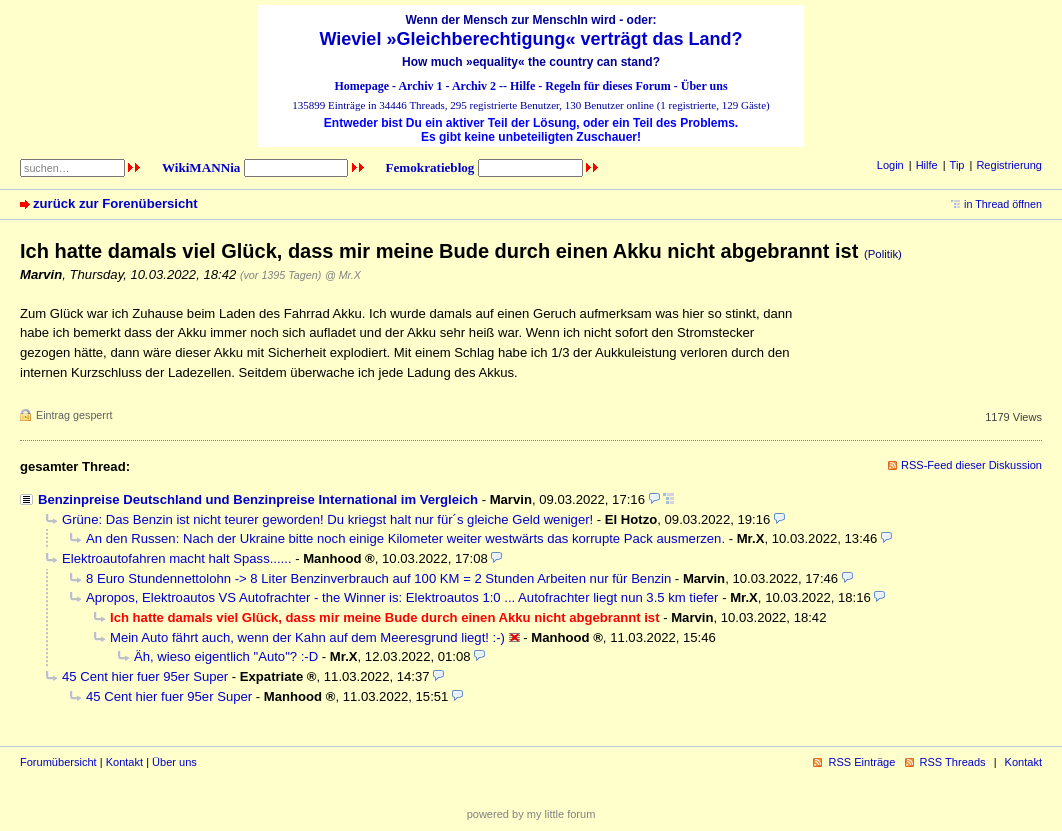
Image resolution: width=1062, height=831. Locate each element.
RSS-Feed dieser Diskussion (971, 465)
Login (890, 165)
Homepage (361, 86)
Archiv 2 (474, 86)
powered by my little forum (531, 814)
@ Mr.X (343, 275)
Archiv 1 (420, 86)
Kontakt (124, 762)
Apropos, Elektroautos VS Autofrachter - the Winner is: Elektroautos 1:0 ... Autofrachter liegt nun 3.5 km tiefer (402, 597)
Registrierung (1009, 165)
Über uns (704, 86)
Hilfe (522, 86)
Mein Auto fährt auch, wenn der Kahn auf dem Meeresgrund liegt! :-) (307, 637)
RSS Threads (953, 762)
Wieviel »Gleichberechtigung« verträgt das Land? (531, 39)
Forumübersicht (58, 762)
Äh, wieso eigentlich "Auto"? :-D (226, 656)
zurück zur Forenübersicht (115, 203)
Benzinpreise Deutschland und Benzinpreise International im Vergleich (258, 499)
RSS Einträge (861, 762)
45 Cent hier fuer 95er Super (145, 676)
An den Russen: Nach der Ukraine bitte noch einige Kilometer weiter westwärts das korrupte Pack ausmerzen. (405, 538)
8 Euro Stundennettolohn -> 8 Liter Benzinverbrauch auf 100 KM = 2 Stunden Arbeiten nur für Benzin (378, 578)
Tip (957, 165)
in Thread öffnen (1003, 204)
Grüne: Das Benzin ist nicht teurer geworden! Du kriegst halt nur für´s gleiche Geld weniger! (327, 519)
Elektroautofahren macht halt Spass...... (177, 558)
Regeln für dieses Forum (607, 86)
